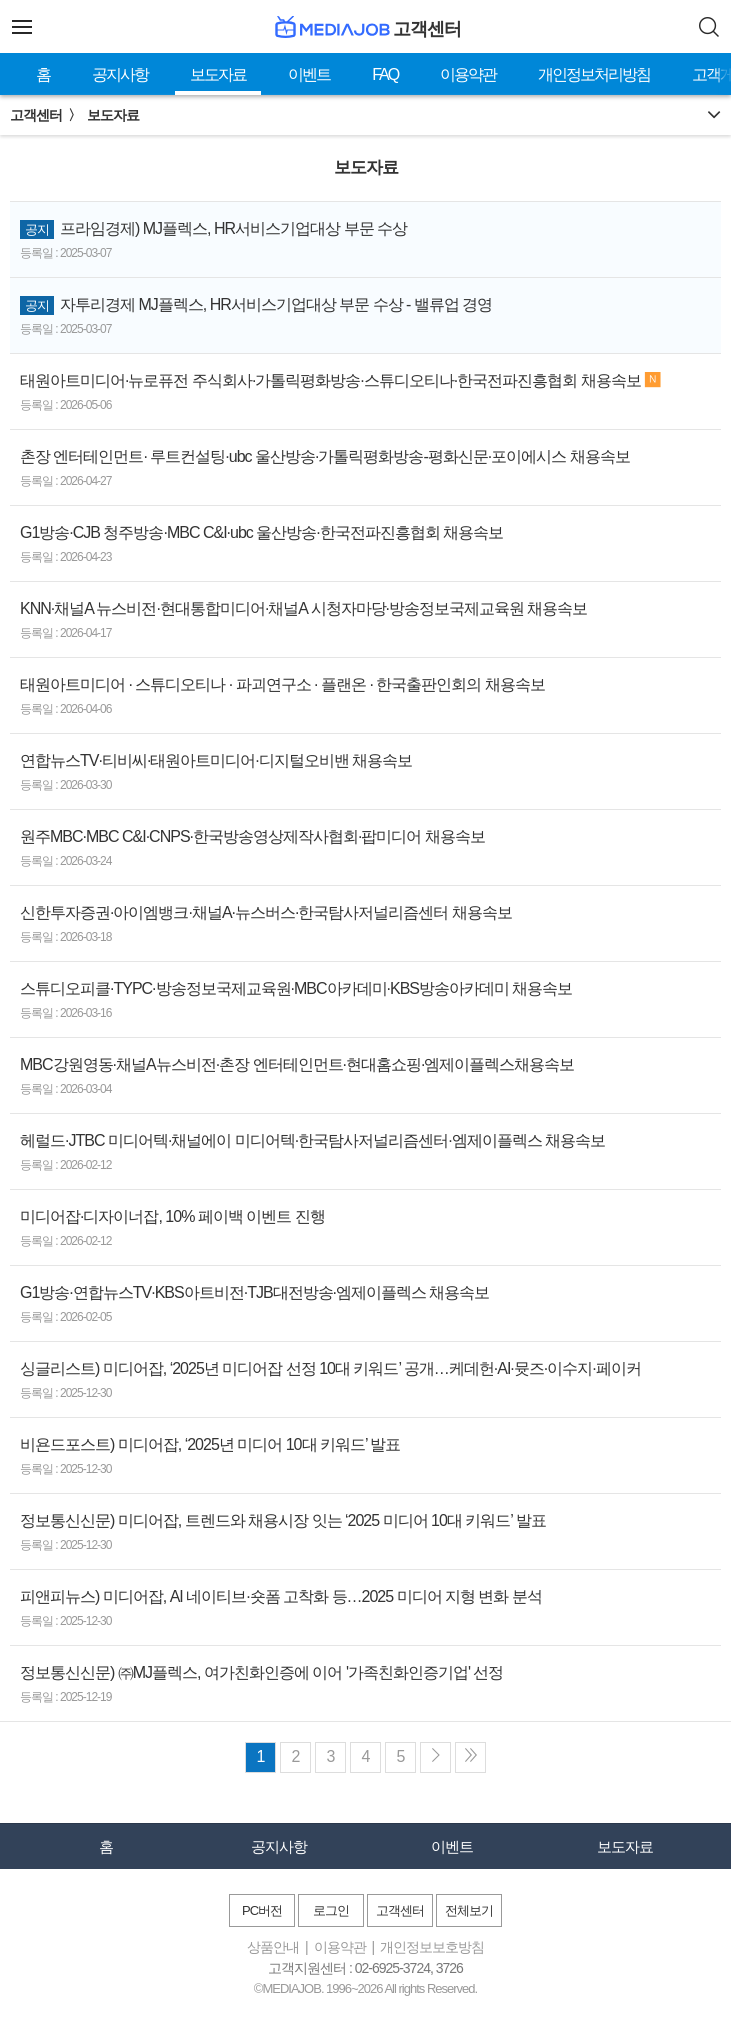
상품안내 (273, 1947)
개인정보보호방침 (432, 1947)
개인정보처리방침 (594, 74)
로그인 (331, 1910)
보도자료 (218, 74)
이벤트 (309, 74)
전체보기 (469, 1910)
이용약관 (468, 74)
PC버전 (262, 1910)
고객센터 (400, 1910)
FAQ (385, 74)
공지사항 (120, 74)
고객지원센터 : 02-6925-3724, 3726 (365, 1968)
